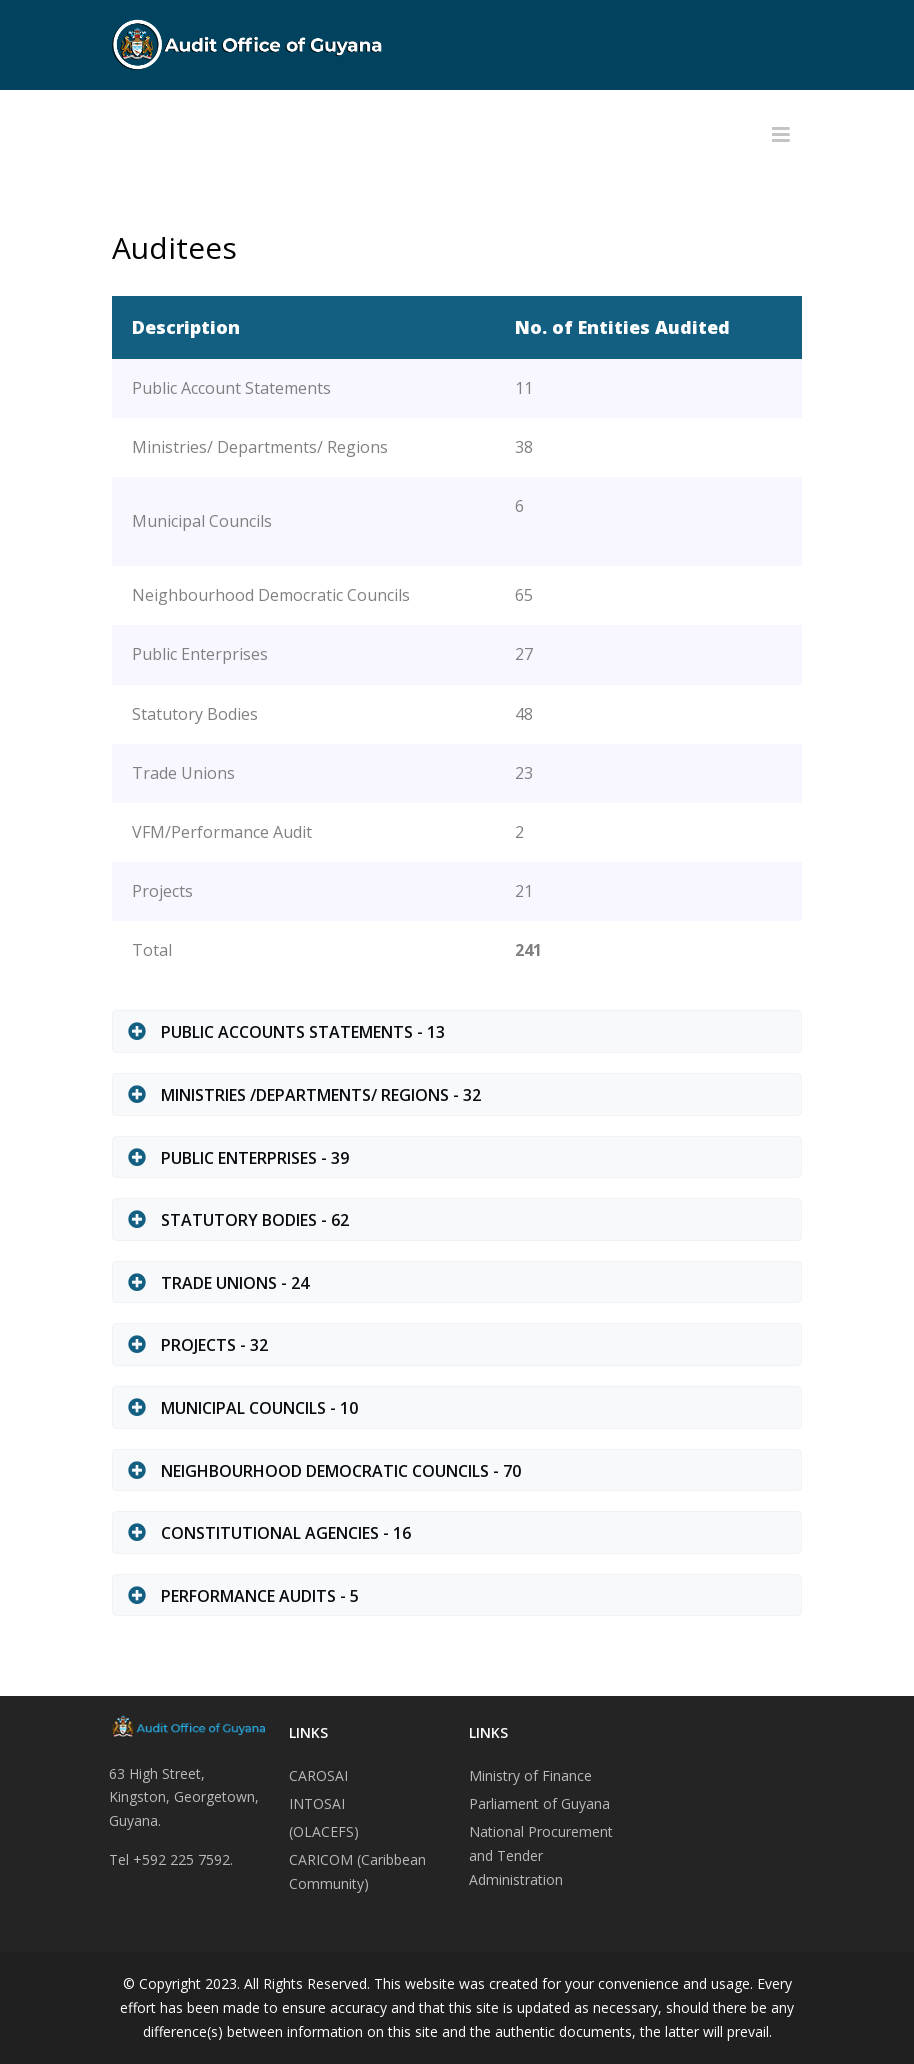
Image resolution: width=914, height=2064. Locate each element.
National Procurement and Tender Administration (541, 1855)
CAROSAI (318, 1775)
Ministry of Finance (530, 1775)
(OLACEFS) (324, 1831)
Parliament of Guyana (539, 1803)
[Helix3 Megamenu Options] (781, 135)
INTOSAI (317, 1803)
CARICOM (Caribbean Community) (357, 1871)
